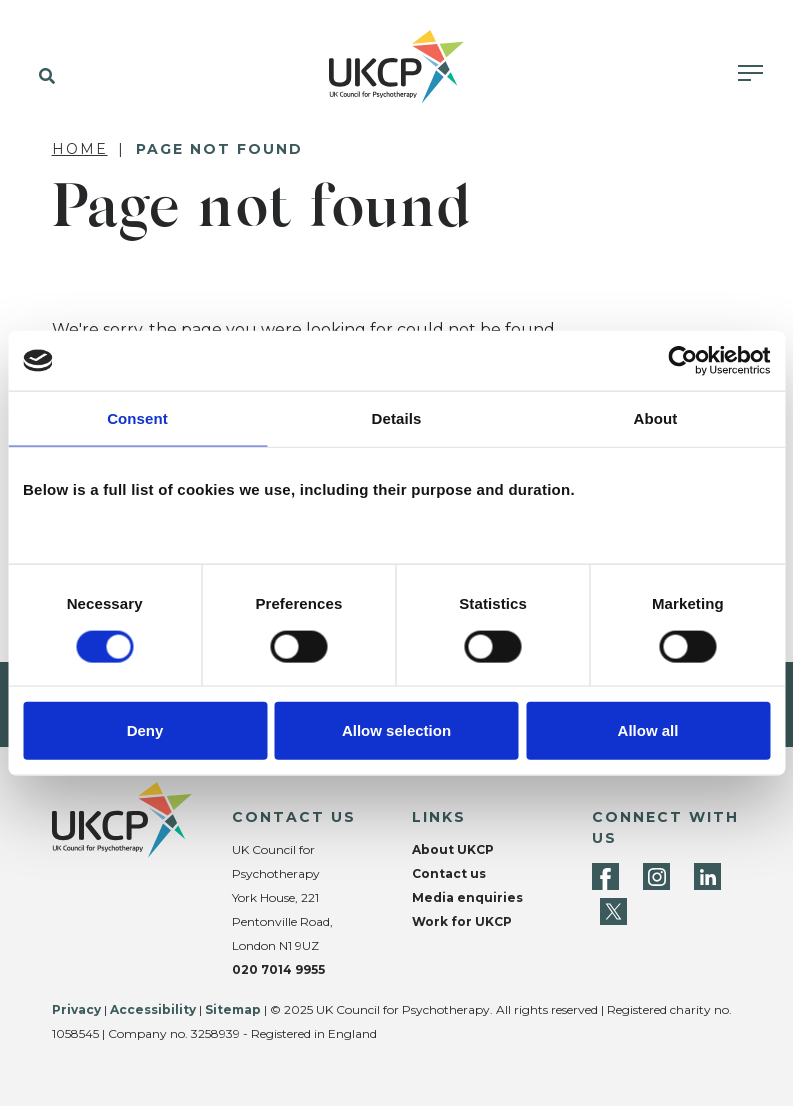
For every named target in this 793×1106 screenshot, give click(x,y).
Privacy (76, 1009)
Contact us (449, 873)
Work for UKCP (462, 921)
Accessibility (153, 1009)
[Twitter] (613, 911)
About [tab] (656, 418)
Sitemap (233, 1009)
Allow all (648, 729)
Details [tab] (397, 418)
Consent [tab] (137, 418)
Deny (145, 729)
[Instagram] (656, 876)
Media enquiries (467, 897)
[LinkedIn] (707, 876)
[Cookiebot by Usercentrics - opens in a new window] (682, 361)
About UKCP (453, 849)
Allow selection (396, 729)
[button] (42, 77)
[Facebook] (605, 876)
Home (80, 149)
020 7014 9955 (278, 969)
